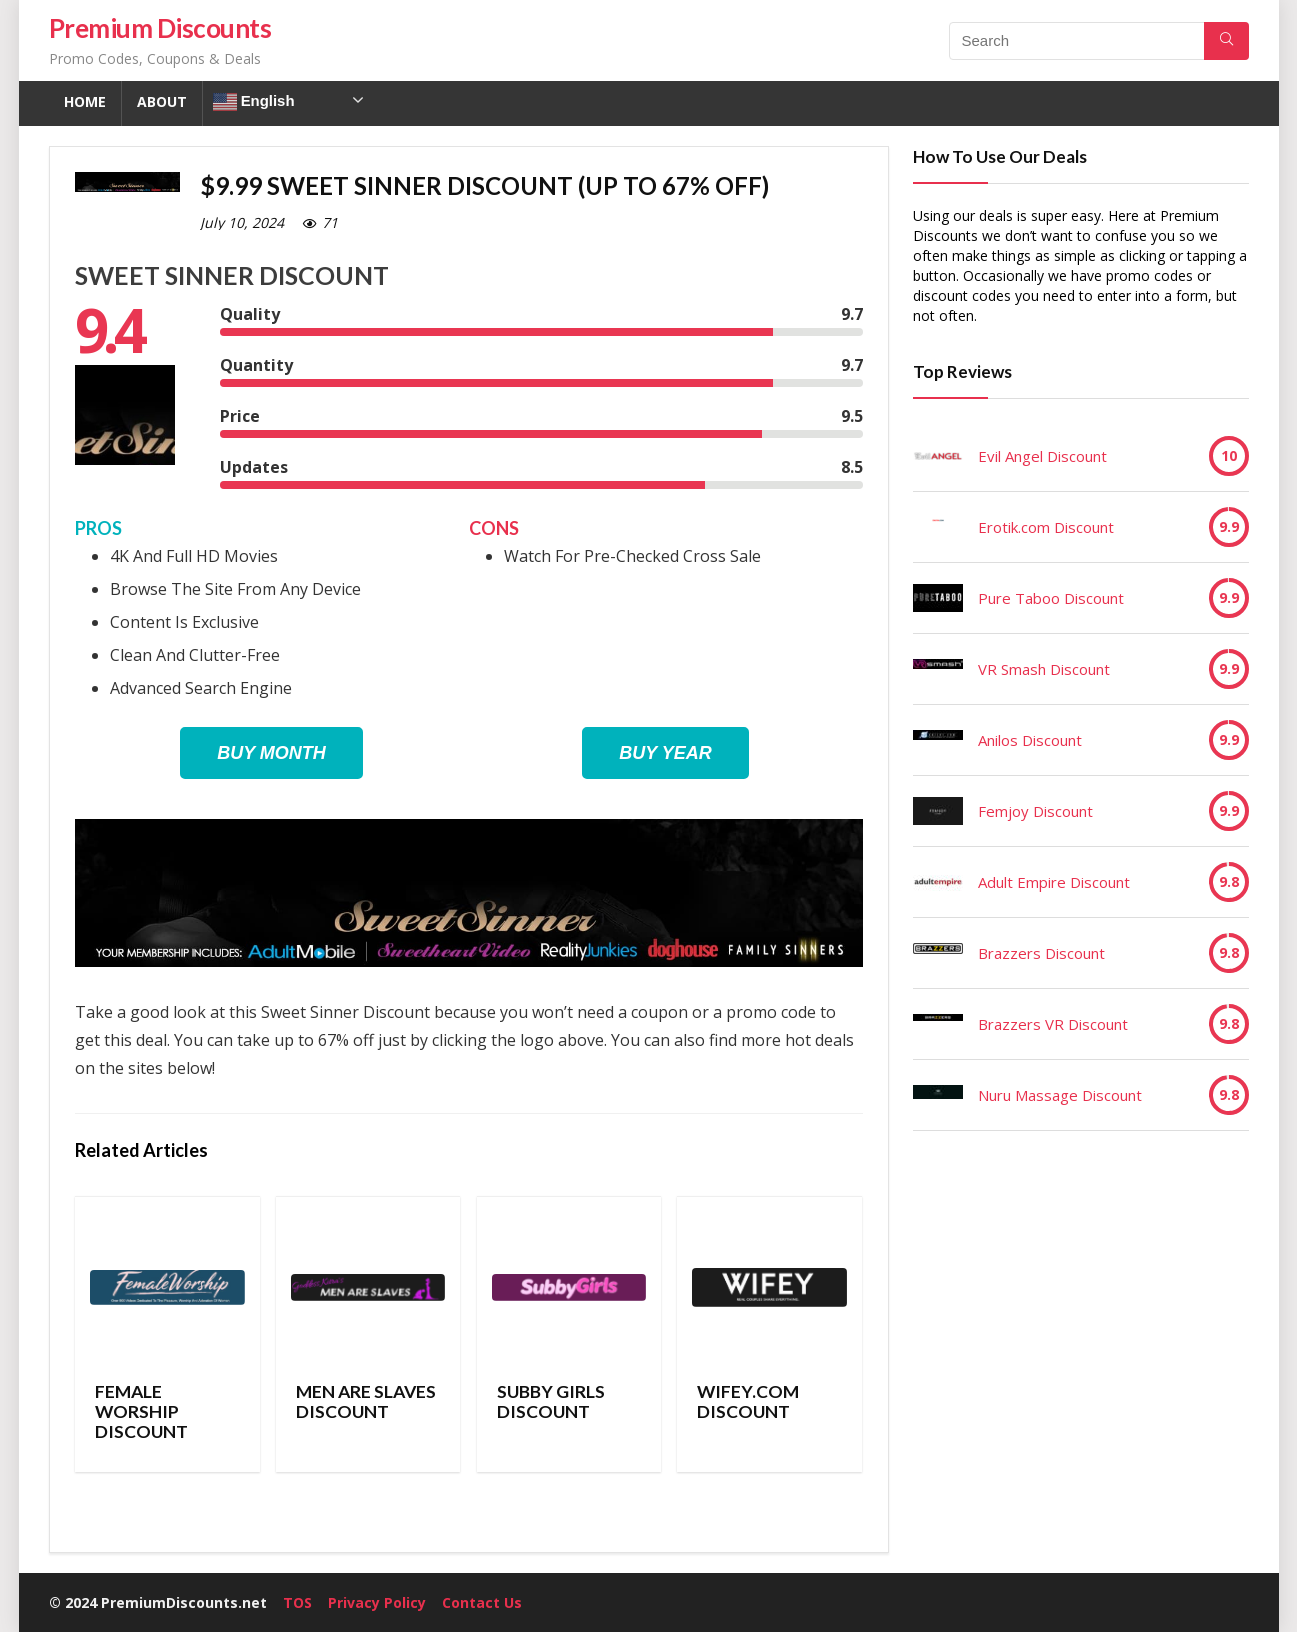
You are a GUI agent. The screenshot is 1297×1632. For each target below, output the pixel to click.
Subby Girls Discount (551, 1401)
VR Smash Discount (1044, 669)
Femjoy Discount (1035, 811)
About (162, 101)
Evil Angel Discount (1042, 456)
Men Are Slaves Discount (366, 1401)
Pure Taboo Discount (1051, 598)
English (254, 102)
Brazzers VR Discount (1053, 1024)
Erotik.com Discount (1046, 527)
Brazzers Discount (1041, 953)
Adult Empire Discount (1054, 882)
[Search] (1226, 41)
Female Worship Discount (141, 1411)
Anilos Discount (1030, 740)
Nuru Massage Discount (1060, 1095)
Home (85, 101)
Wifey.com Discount (748, 1401)
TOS (297, 1602)
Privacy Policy (377, 1602)
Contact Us (482, 1602)
